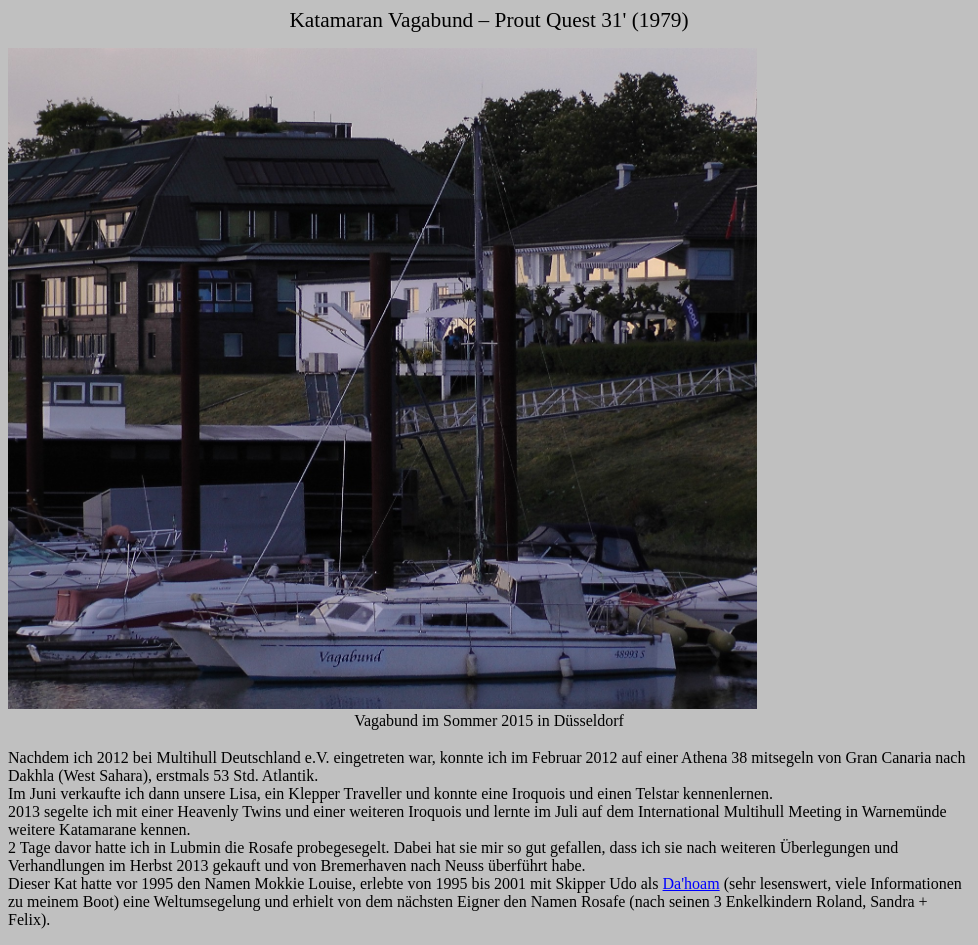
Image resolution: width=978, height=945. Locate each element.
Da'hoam (691, 883)
